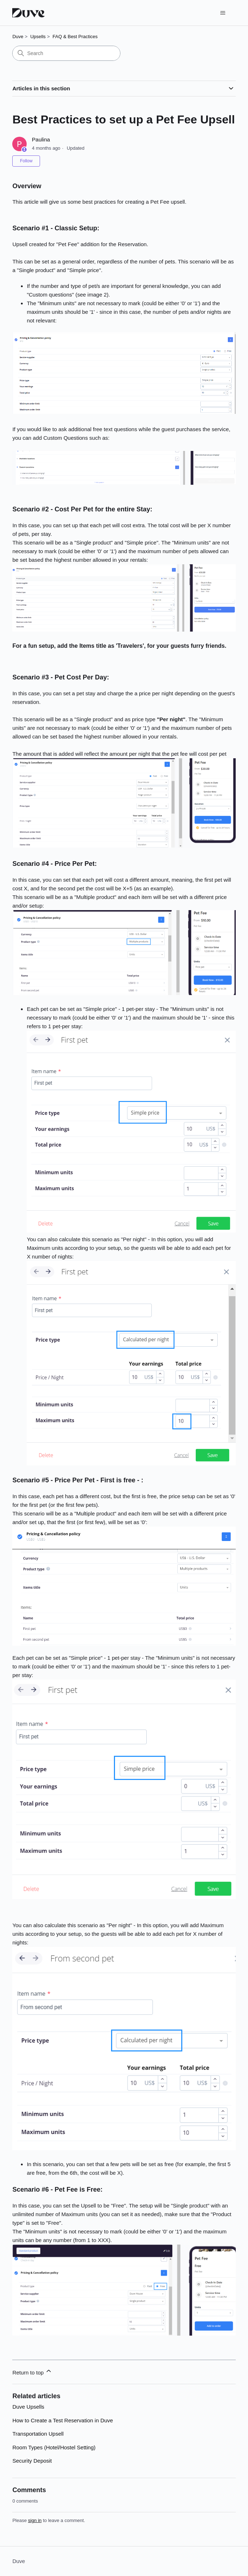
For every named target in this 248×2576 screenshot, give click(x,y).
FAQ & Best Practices (75, 36)
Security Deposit (32, 2461)
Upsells (38, 36)
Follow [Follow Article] (26, 160)
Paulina (41, 139)
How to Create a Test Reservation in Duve (62, 2420)
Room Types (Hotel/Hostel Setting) (54, 2447)
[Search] (66, 53)
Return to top (32, 2371)
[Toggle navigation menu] (223, 13)
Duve (17, 36)
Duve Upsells (28, 2407)
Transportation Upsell (37, 2434)
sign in (35, 2520)
